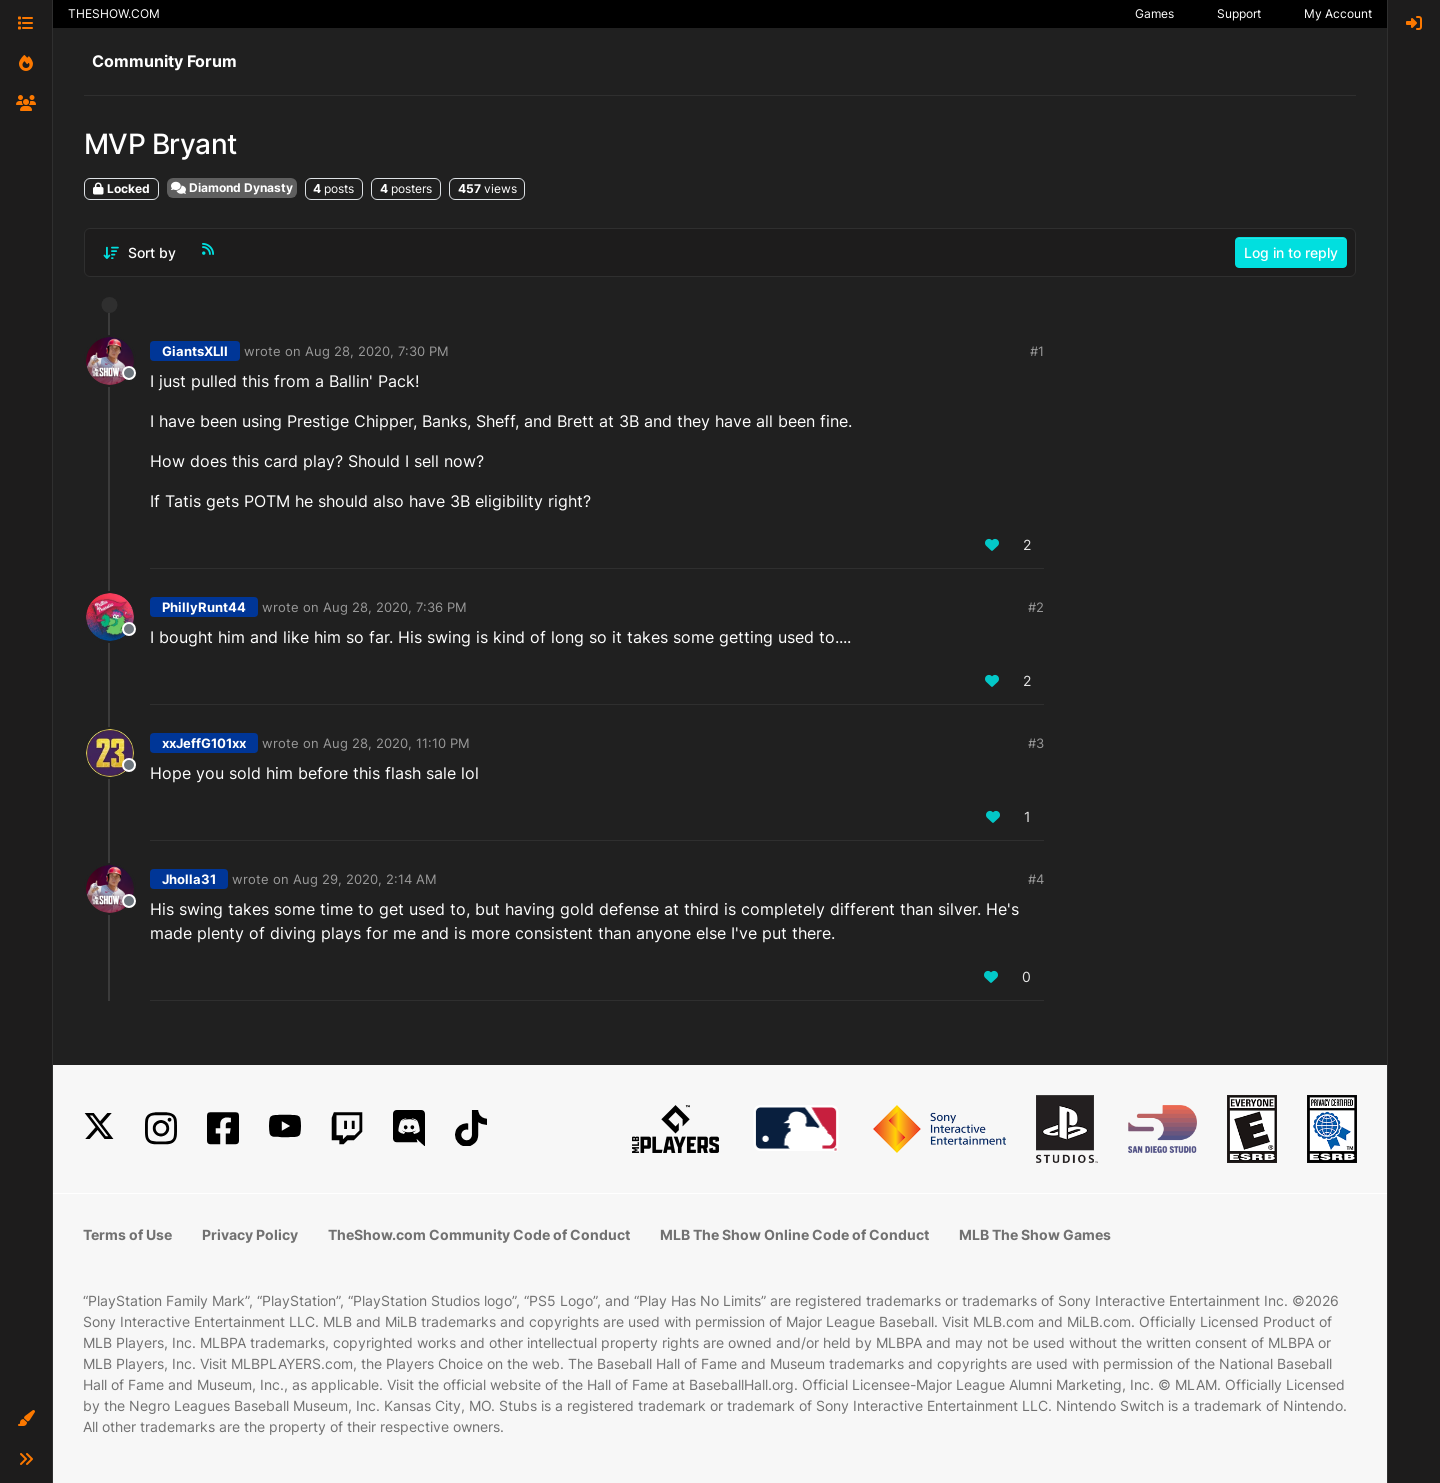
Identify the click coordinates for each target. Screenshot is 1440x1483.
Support (1239, 13)
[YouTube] (285, 1128)
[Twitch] (347, 1128)
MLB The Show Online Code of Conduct (794, 1234)
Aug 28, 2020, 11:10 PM (396, 743)
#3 (1036, 743)
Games (1154, 13)
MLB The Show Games (1035, 1234)
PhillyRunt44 (204, 607)
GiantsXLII (195, 351)
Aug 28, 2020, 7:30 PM (377, 351)
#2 (1036, 607)
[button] (26, 1419)
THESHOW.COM (114, 13)
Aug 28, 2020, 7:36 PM (395, 607)
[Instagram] (161, 1128)
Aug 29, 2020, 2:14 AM (365, 879)
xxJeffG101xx (204, 743)
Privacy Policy (250, 1234)
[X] (99, 1128)
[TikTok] (471, 1128)
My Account (1338, 13)
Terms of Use (127, 1234)
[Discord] (409, 1128)
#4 (1036, 879)
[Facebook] (223, 1128)
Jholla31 (189, 879)
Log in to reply (1291, 252)
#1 (1037, 351)
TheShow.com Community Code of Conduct (479, 1234)
